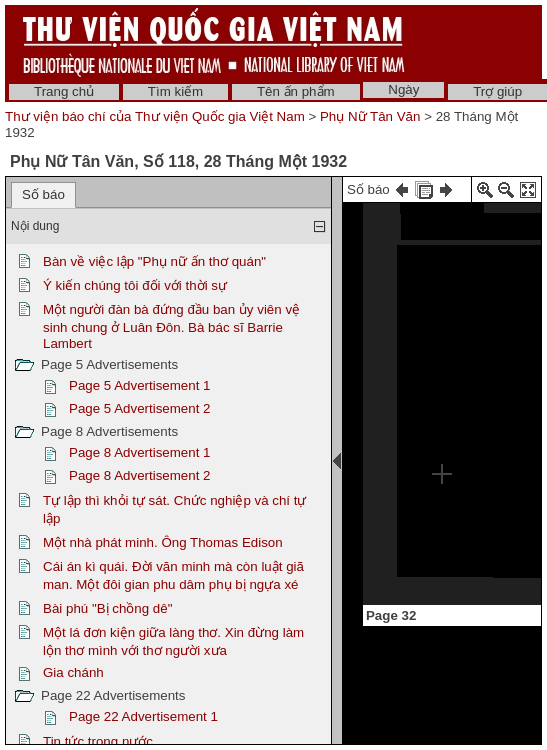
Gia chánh (73, 672)
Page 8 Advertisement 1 (140, 452)
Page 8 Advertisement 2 (140, 475)
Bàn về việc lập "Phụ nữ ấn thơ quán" (154, 261)
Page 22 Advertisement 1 (143, 716)
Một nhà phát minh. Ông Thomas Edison (163, 542)
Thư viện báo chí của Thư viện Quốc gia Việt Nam (155, 116)
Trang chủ (64, 91)
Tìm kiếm (175, 91)
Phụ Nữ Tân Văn (370, 116)
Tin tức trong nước (98, 741)
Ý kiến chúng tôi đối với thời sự (135, 285)
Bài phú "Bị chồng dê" (107, 608)
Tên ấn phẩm (296, 91)
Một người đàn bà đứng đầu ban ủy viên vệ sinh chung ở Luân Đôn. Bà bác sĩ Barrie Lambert (171, 326)
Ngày (403, 89)
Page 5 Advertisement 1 (140, 385)
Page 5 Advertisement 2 (140, 408)
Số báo (43, 194)
